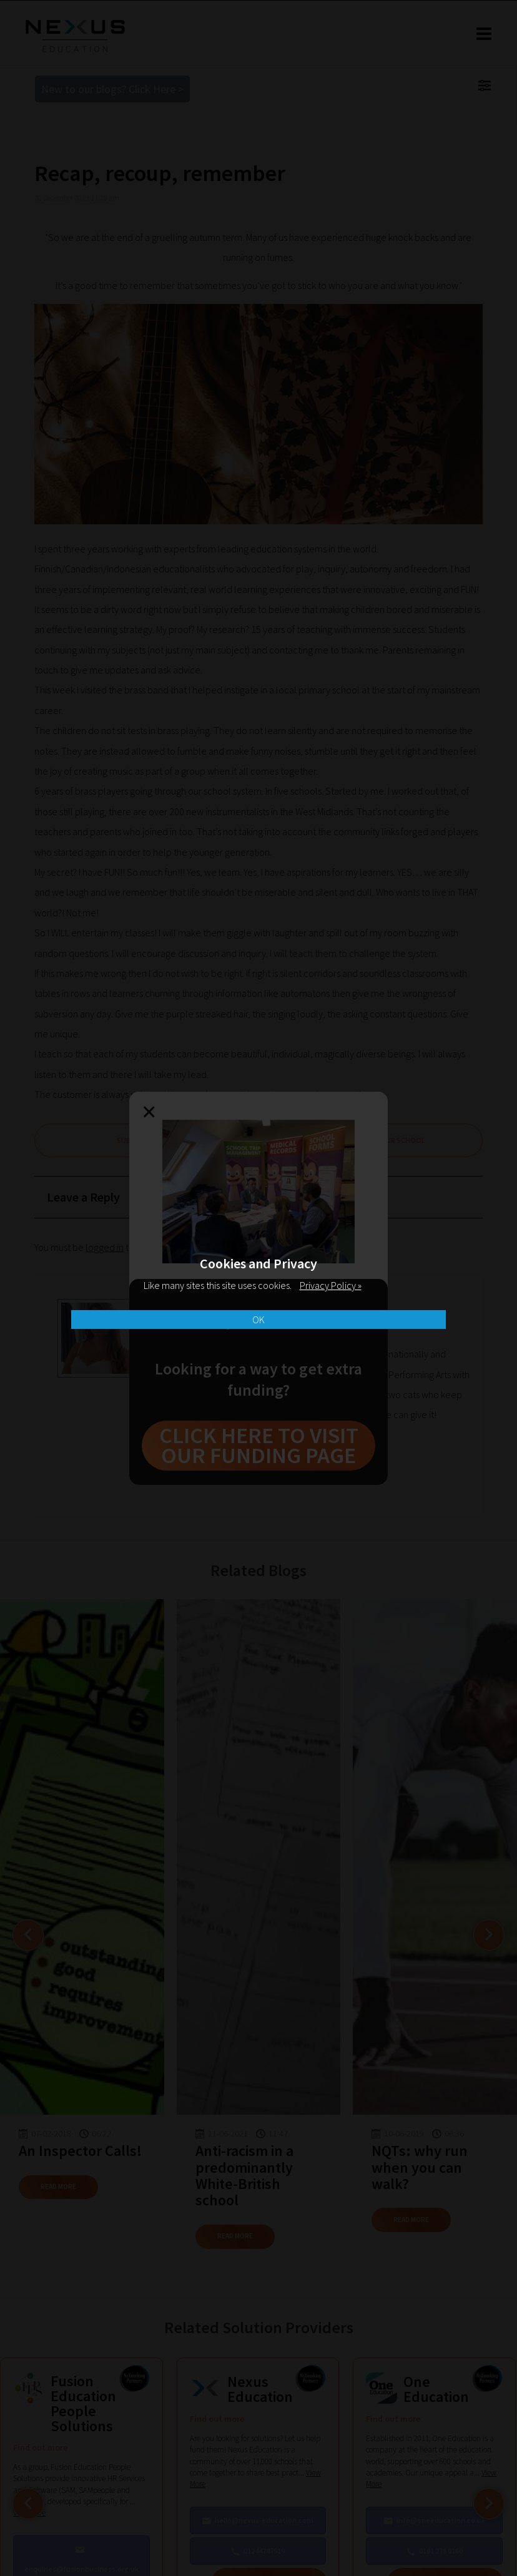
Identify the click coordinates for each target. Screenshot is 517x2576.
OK (258, 1319)
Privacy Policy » (331, 1285)
